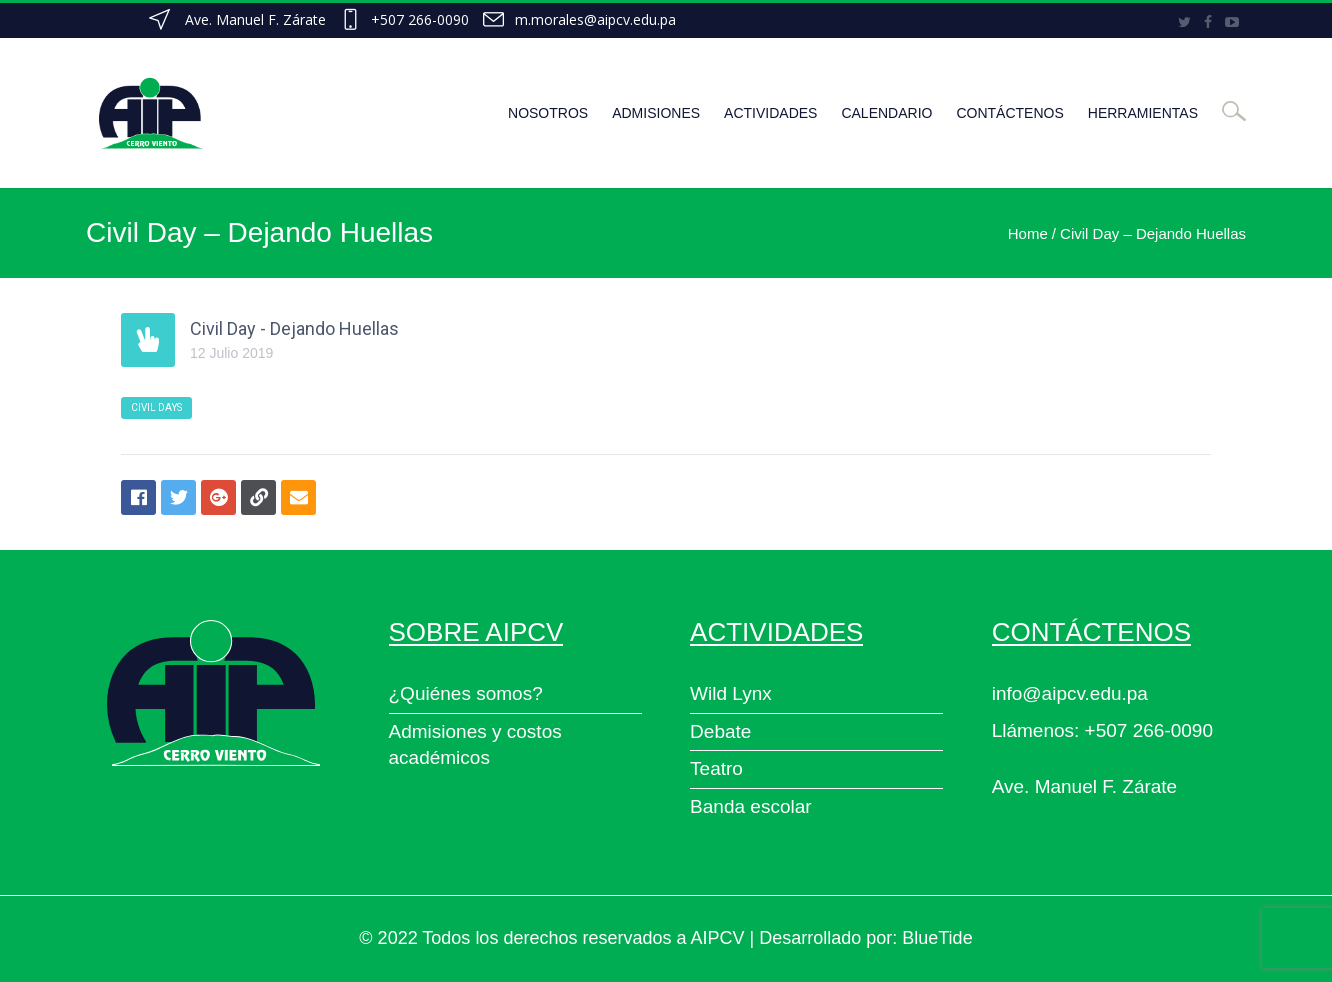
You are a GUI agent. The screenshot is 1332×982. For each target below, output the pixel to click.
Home (1028, 233)
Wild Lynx (731, 693)
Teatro (716, 768)
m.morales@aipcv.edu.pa (595, 19)
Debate (720, 731)
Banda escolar (750, 806)
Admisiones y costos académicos (475, 745)
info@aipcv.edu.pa (1070, 693)
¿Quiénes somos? (466, 693)
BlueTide (937, 938)
